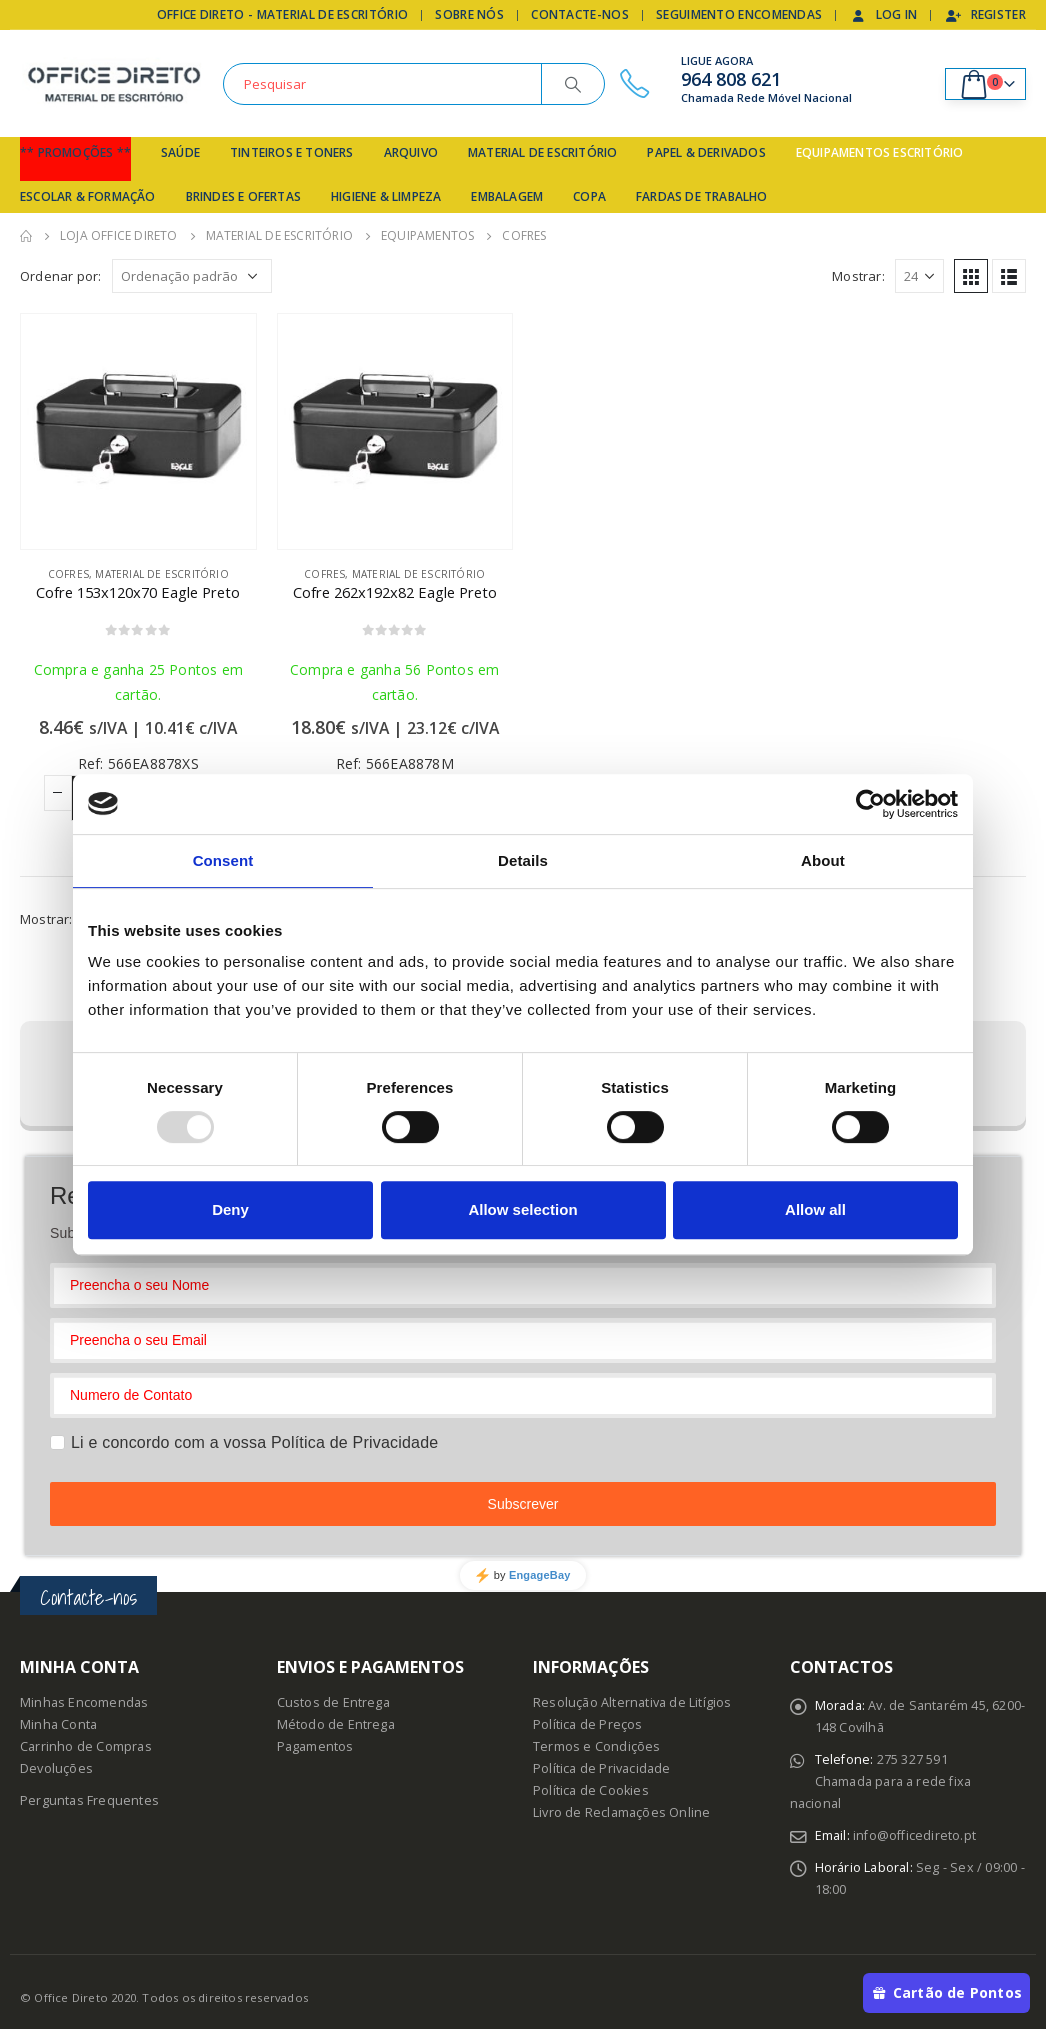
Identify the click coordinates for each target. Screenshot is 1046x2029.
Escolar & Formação (88, 196)
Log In (884, 14)
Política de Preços (588, 1724)
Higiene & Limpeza (386, 196)
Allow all (815, 1209)
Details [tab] (523, 860)
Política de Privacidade (602, 1768)
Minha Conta (58, 1724)
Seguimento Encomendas (739, 14)
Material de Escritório (542, 152)
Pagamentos (315, 1746)
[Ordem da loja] (192, 276)
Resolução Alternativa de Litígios (632, 1702)
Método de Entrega (336, 1724)
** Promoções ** (75, 152)
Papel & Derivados (706, 152)
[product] (138, 431)
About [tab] (823, 860)
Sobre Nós (469, 14)
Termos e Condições (597, 1746)
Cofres (68, 574)
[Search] (573, 84)
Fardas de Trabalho (702, 196)
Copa (589, 196)
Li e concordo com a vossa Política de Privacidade (254, 1442)
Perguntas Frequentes (89, 1800)
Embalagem (507, 196)
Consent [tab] (223, 860)
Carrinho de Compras (86, 1746)
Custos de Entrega (333, 1702)
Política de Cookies (591, 1790)
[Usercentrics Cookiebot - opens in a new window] (870, 804)
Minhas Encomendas (84, 1702)
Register (985, 14)
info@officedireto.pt (914, 1835)
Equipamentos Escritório (880, 152)
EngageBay (540, 1575)
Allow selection (522, 1209)
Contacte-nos (580, 14)
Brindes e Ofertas (243, 196)
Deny (230, 1209)
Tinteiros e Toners (292, 152)
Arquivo (411, 152)
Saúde (180, 152)
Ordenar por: (60, 276)
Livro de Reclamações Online (621, 1812)
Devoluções (56, 1768)
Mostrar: (858, 276)
